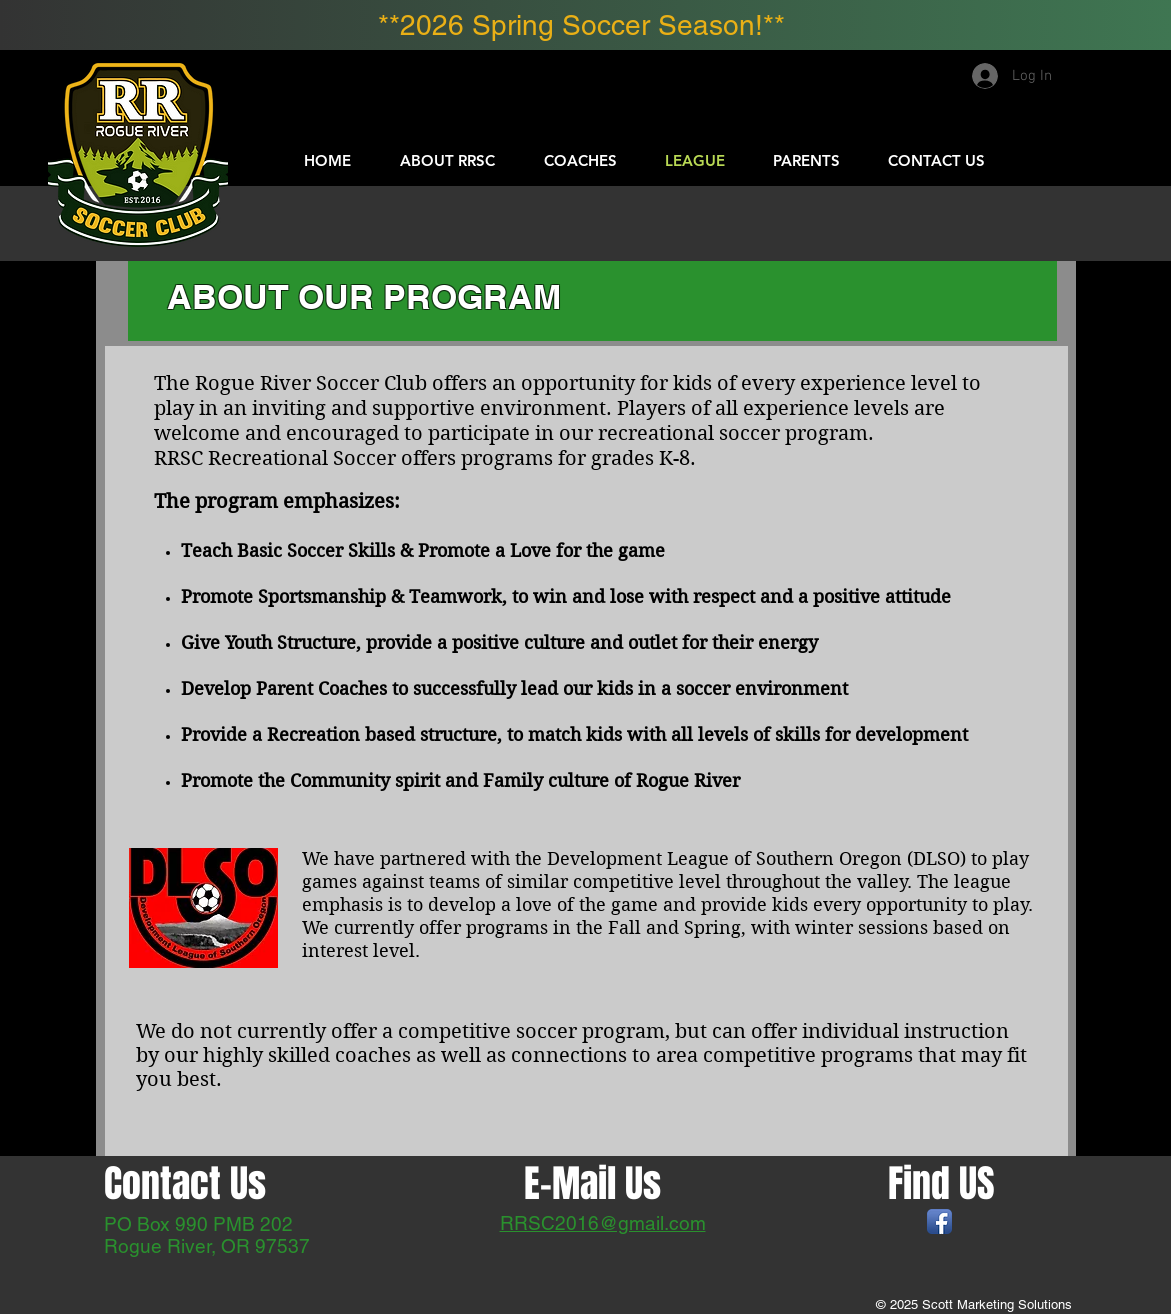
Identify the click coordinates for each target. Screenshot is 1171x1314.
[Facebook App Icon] (939, 1221)
